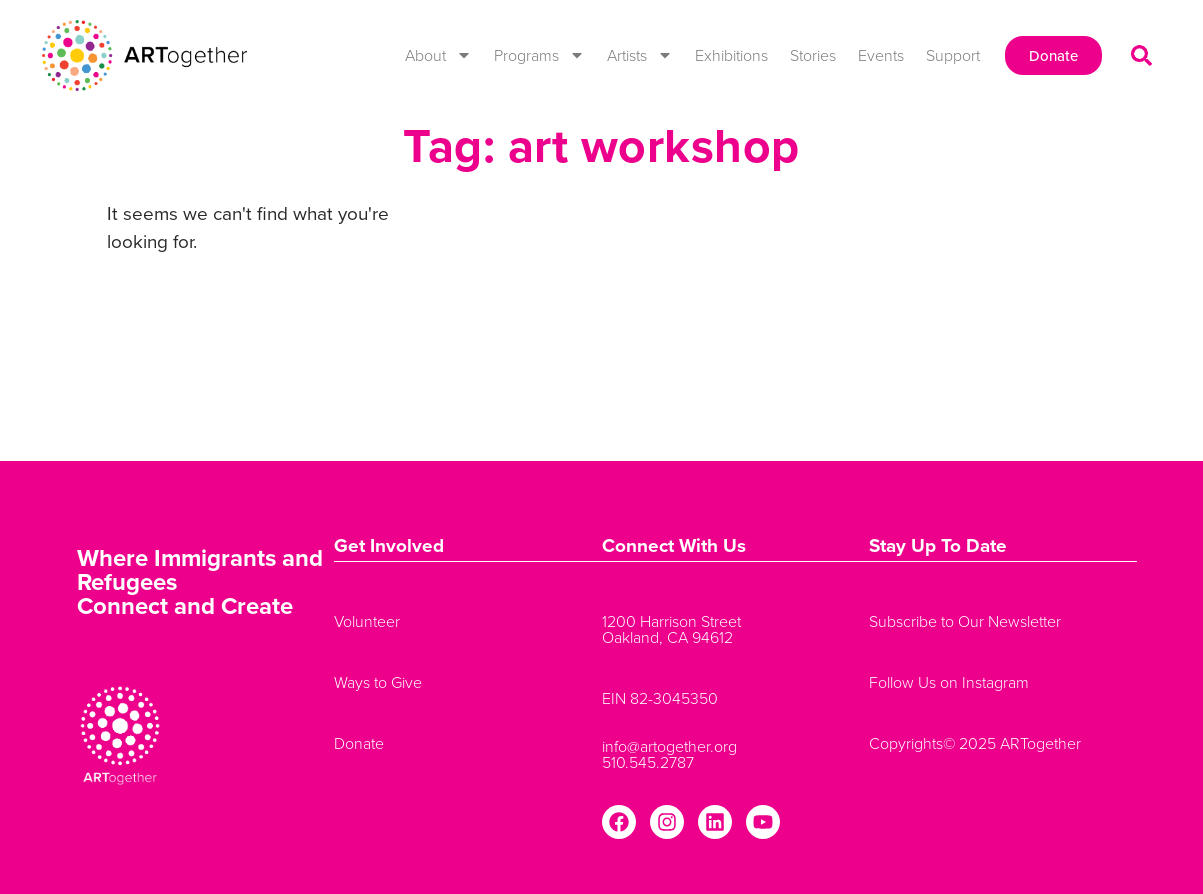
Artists (640, 55)
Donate (359, 743)
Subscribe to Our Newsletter (965, 621)
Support (953, 55)
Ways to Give (378, 682)
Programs (539, 55)
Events (881, 55)
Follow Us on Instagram (949, 682)
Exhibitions (731, 55)
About (438, 55)
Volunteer (367, 621)
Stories (813, 55)
